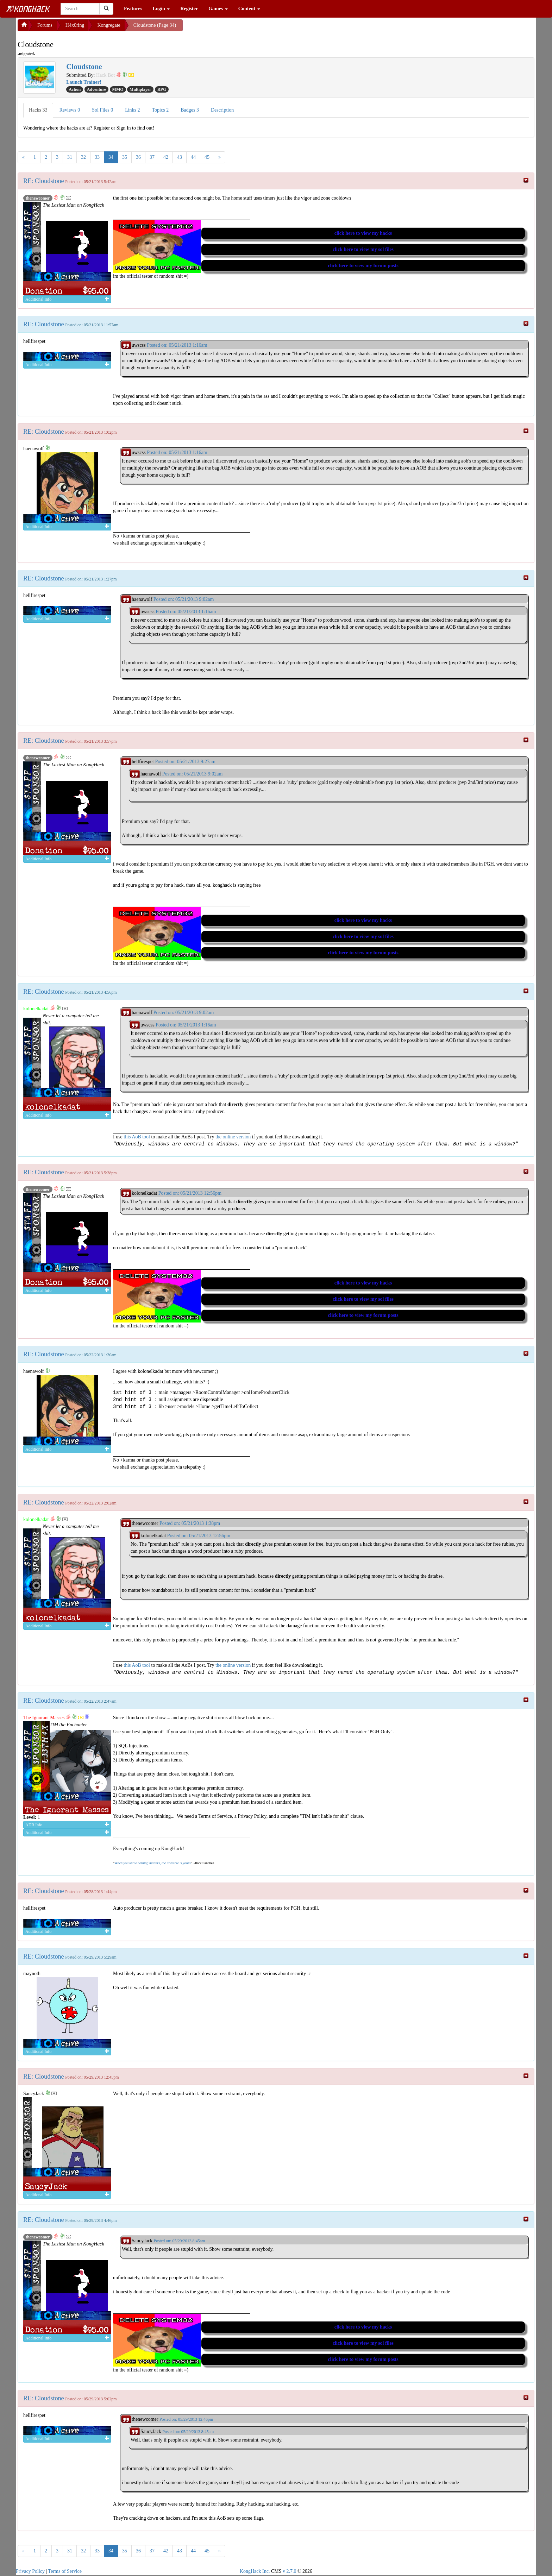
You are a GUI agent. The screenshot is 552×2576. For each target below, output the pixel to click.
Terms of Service (65, 2571)
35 (124, 157)
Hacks (38, 110)
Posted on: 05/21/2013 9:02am (183, 599)
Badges (190, 110)
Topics (160, 110)
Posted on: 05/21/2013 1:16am (177, 345)
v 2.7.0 (289, 2571)
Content (249, 8)
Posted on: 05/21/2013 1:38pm (189, 1523)
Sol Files (102, 110)
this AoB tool (137, 1136)
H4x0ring (74, 25)
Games (218, 8)
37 (152, 157)
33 (97, 157)
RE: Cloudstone (43, 180)
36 (138, 157)
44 (193, 157)
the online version (233, 1136)
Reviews (69, 110)
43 (179, 157)
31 (69, 157)
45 (207, 157)
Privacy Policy (30, 2571)
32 (83, 157)
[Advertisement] (239, 28)
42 (165, 157)
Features (133, 8)
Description (222, 110)
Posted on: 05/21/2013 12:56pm (189, 1193)
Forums (44, 25)
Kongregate (108, 25)
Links (132, 110)
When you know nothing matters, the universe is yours (152, 1863)
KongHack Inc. (255, 2571)
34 (110, 157)
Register (189, 8)
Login (161, 8)
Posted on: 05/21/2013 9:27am (185, 761)
